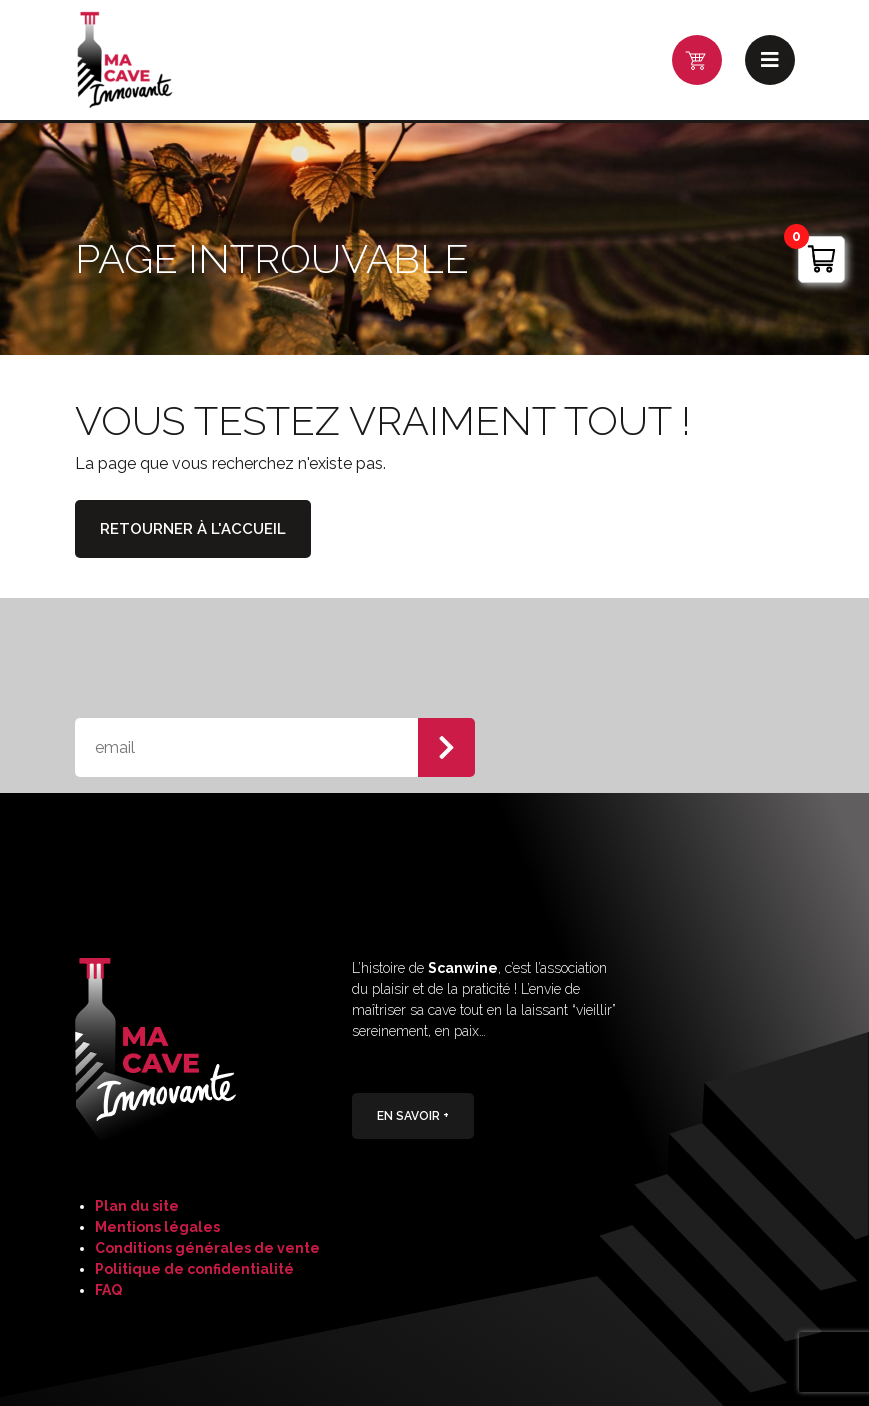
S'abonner (446, 747)
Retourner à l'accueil (193, 529)
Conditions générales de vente (207, 1248)
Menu (770, 60)
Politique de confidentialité (194, 1269)
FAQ (108, 1290)
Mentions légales (157, 1227)
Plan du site (137, 1206)
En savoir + (413, 1116)
